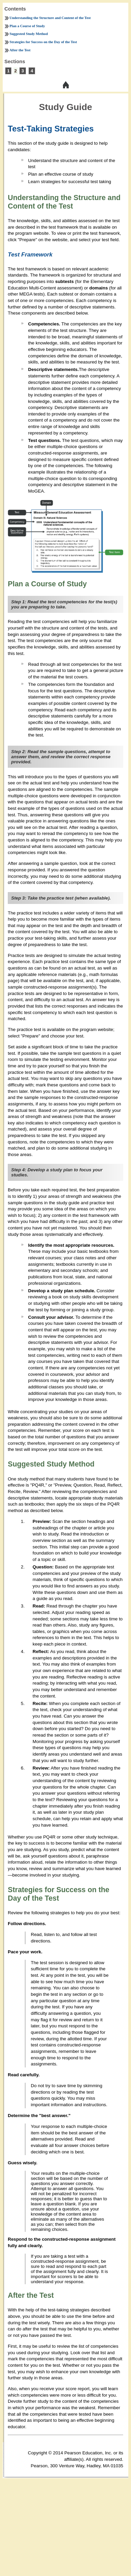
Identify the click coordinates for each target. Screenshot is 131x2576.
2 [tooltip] (15, 70)
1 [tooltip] (8, 70)
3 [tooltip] (22, 70)
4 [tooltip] (31, 70)
